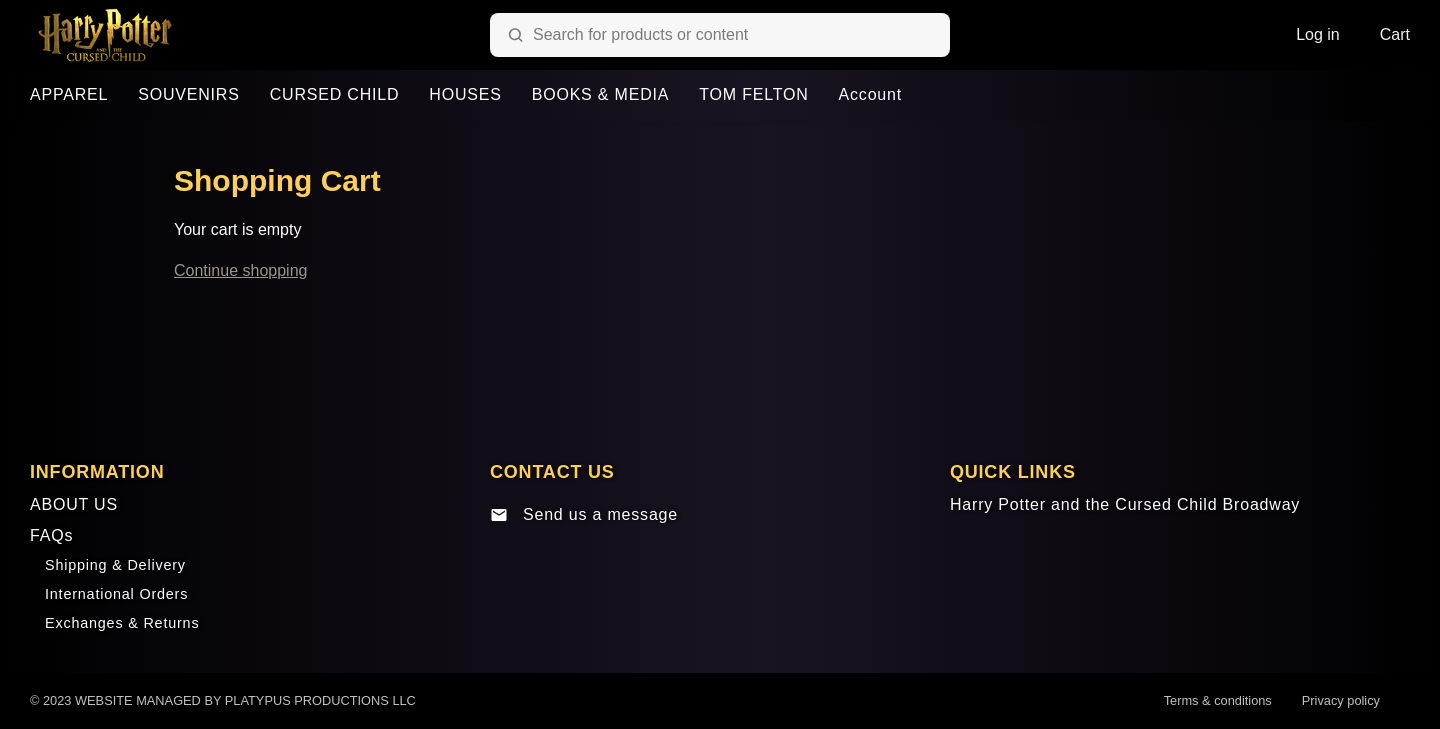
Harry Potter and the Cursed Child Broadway (1125, 504)
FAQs (51, 535)
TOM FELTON (753, 94)
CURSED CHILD (335, 94)
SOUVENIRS (188, 94)
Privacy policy (1341, 700)
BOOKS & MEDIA (601, 94)
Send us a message (584, 515)
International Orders (116, 594)
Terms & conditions (1218, 700)
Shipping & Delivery (115, 565)
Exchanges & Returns (122, 623)
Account (870, 94)
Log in (1318, 34)
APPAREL (69, 94)
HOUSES (465, 94)
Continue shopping (240, 270)
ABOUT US (74, 504)
